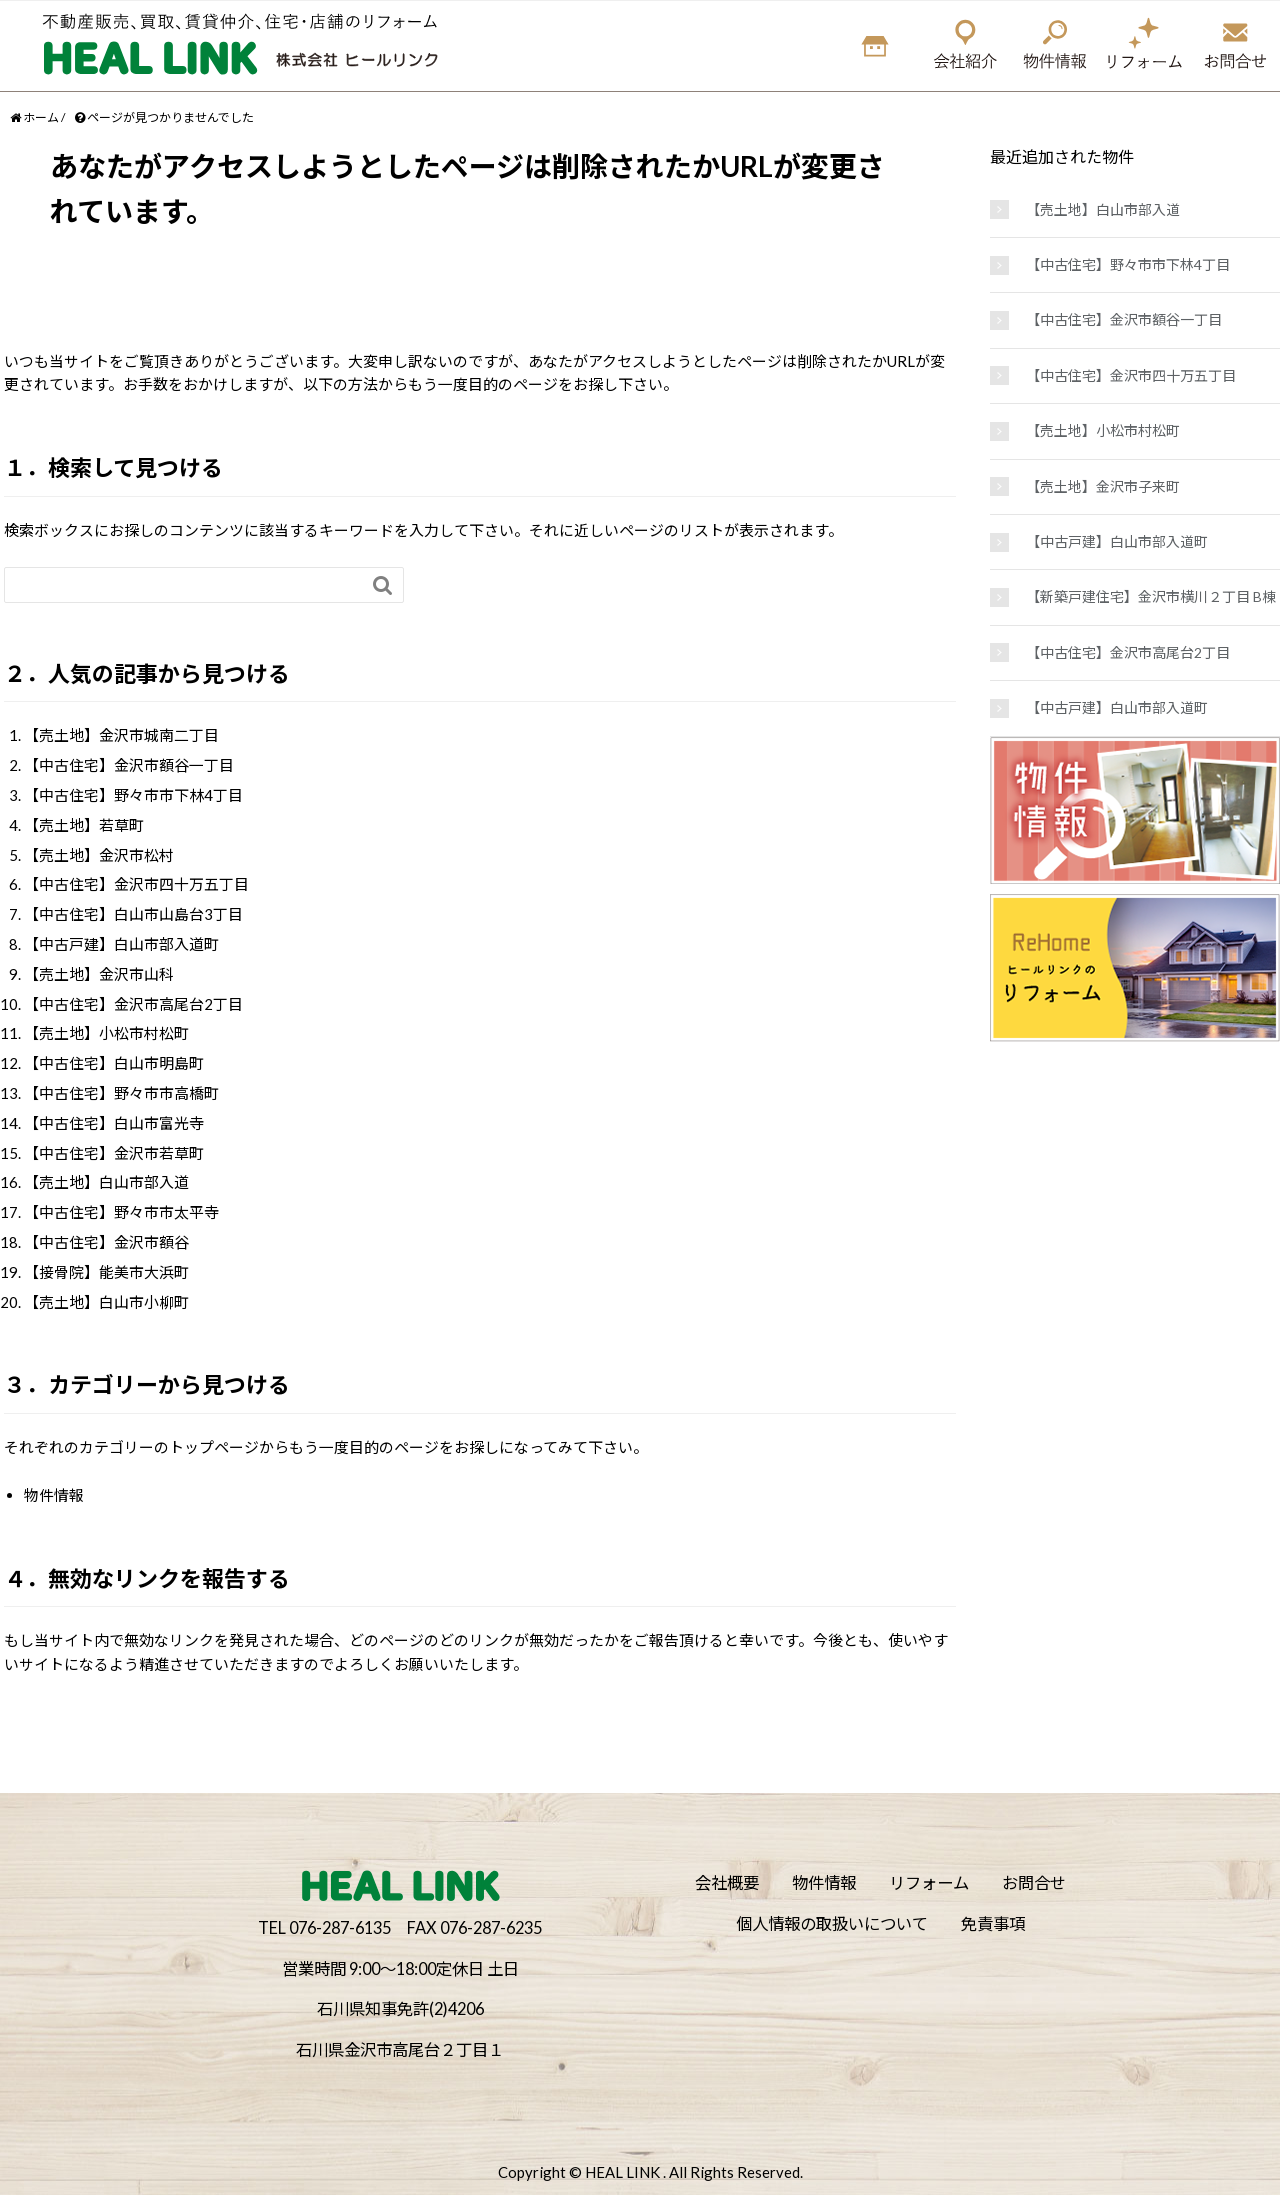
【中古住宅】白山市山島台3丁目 (133, 914)
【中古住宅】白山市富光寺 (114, 1123)
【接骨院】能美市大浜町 (106, 1272)
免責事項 (993, 1923)
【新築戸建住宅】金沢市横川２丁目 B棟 (1151, 596)
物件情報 (54, 1495)
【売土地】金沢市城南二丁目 (121, 735)
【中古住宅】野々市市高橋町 (121, 1093)
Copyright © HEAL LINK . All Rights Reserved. (650, 2172)
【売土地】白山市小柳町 (106, 1302)
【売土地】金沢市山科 (99, 974)
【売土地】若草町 (84, 825)
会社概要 (727, 1882)
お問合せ (1034, 1882)
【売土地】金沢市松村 (99, 855)
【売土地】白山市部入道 (106, 1182)
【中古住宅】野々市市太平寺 (121, 1212)
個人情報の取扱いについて (832, 1923)
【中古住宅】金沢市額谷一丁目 (129, 765)
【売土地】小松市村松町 (106, 1033)
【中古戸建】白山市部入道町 (121, 944)
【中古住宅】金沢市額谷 (106, 1242)
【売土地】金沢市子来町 (1103, 486)
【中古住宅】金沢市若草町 (114, 1153)
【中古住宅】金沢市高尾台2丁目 (133, 1004)
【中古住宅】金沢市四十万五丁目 (136, 884)
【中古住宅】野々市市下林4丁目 (133, 795)
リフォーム (929, 1882)
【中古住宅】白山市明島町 (114, 1063)
